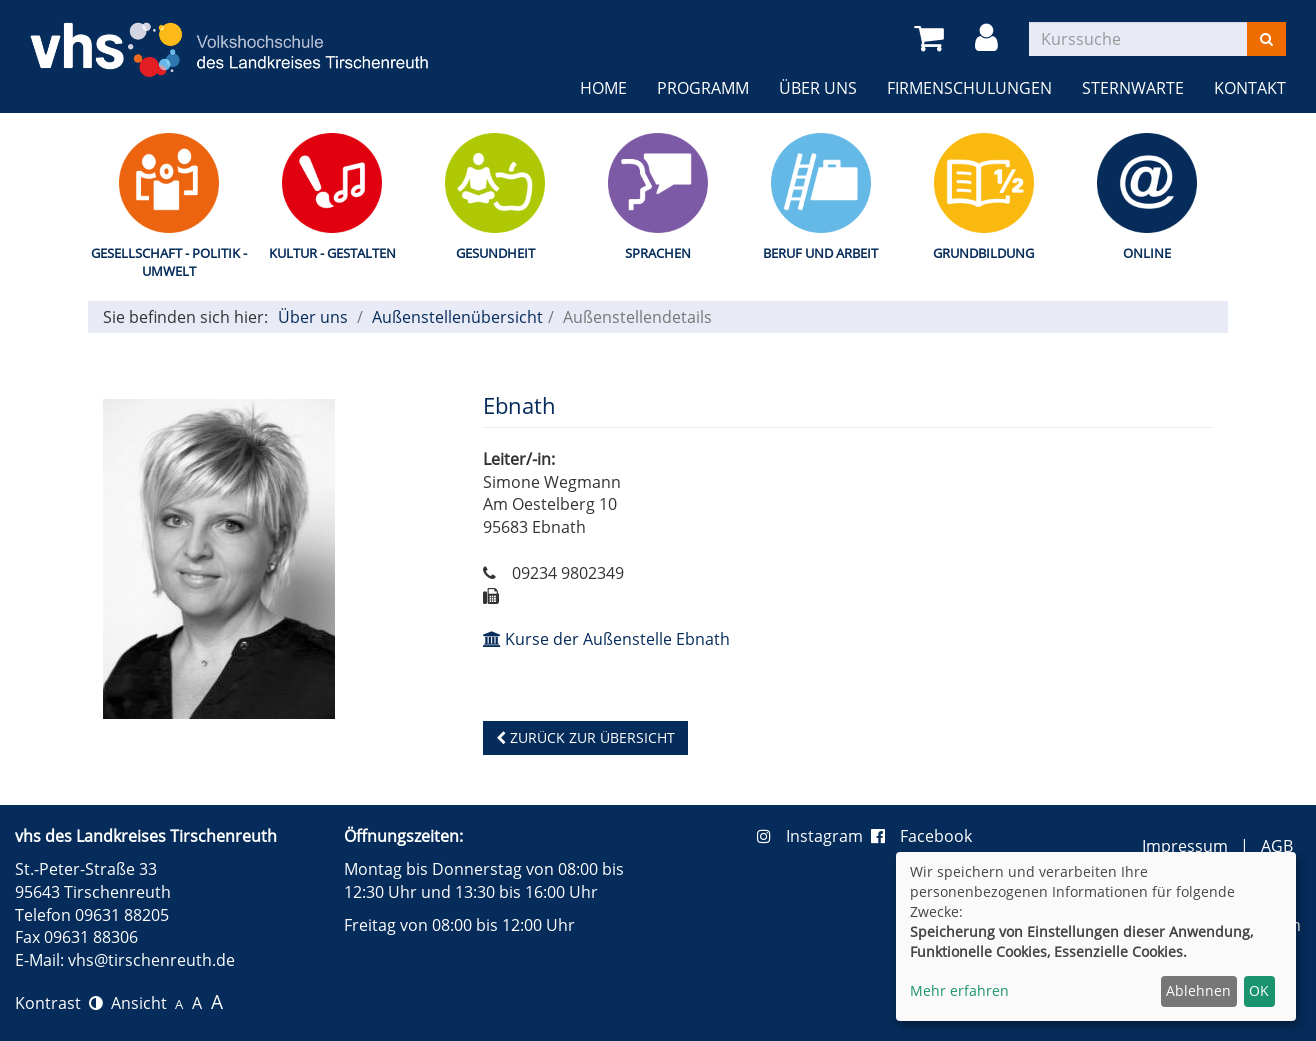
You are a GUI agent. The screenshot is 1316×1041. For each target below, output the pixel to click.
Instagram (814, 836)
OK (1259, 990)
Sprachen (658, 253)
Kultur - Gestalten (332, 253)
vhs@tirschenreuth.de (151, 960)
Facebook (921, 836)
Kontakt (1250, 88)
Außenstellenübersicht (457, 317)
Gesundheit (495, 253)
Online (1147, 253)
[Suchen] (1266, 39)
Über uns (818, 88)
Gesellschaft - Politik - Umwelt (169, 262)
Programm (703, 88)
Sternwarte (1133, 88)
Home (603, 88)
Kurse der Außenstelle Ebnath (606, 639)
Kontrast (59, 1003)
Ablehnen (1198, 990)
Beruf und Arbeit (820, 253)
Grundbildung (983, 253)
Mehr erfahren (959, 990)
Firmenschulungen (969, 88)
